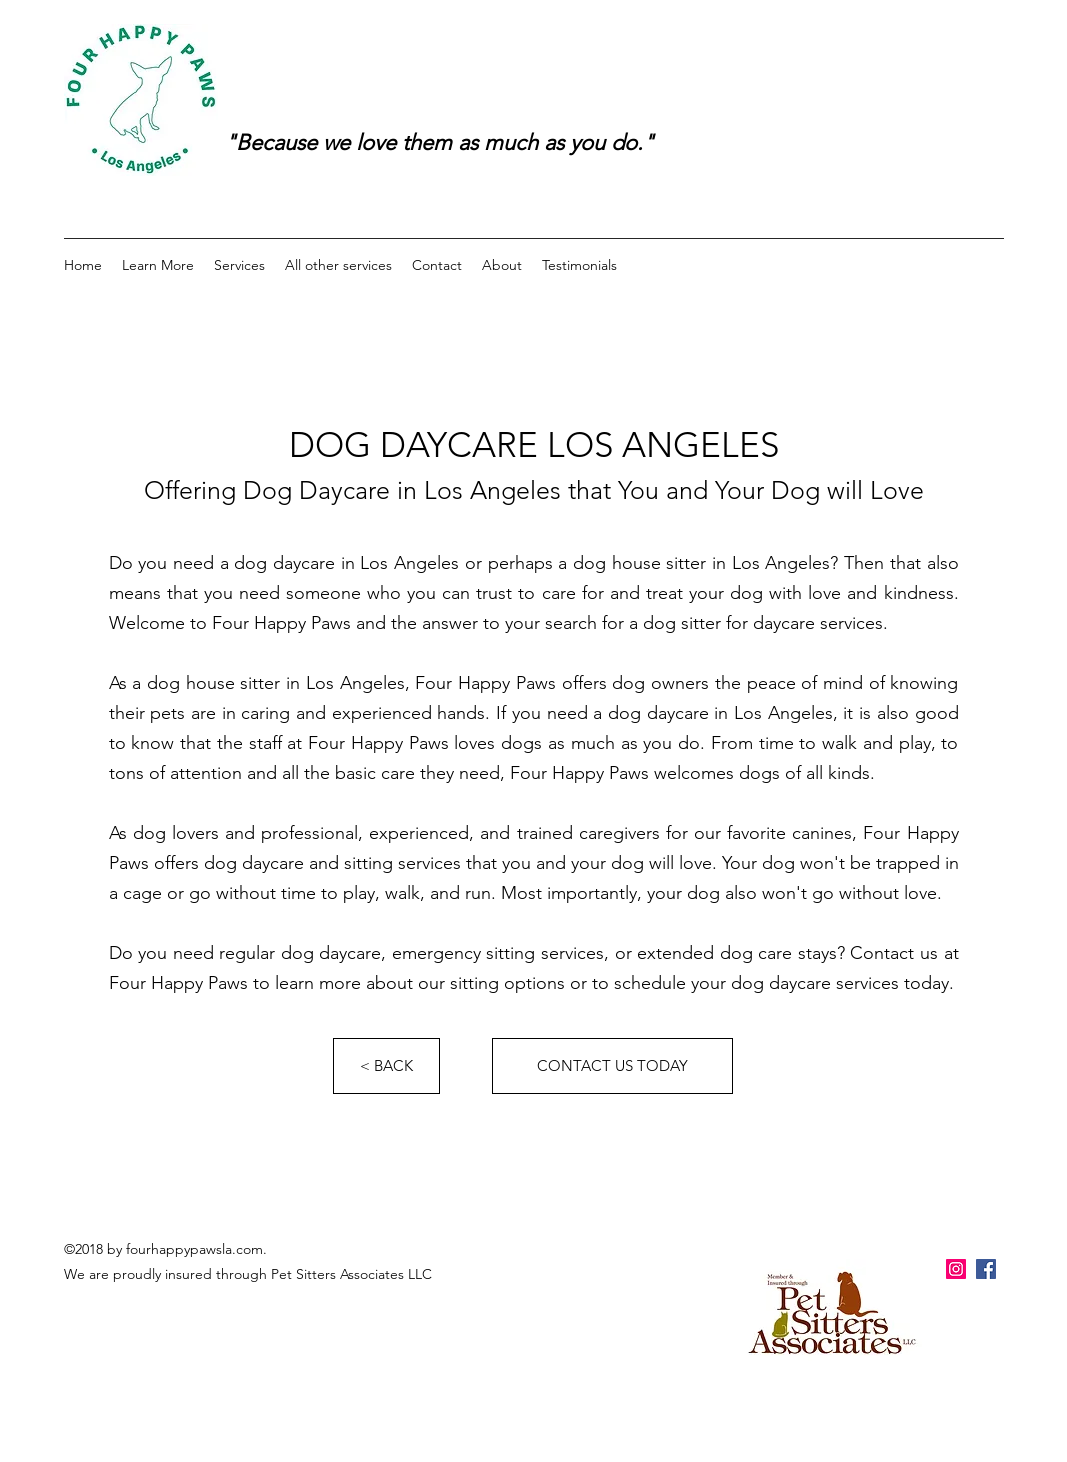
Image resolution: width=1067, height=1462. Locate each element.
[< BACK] (386, 1066)
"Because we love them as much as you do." (439, 142)
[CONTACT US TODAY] (612, 1066)
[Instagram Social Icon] (956, 1269)
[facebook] (986, 1269)
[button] (158, 265)
